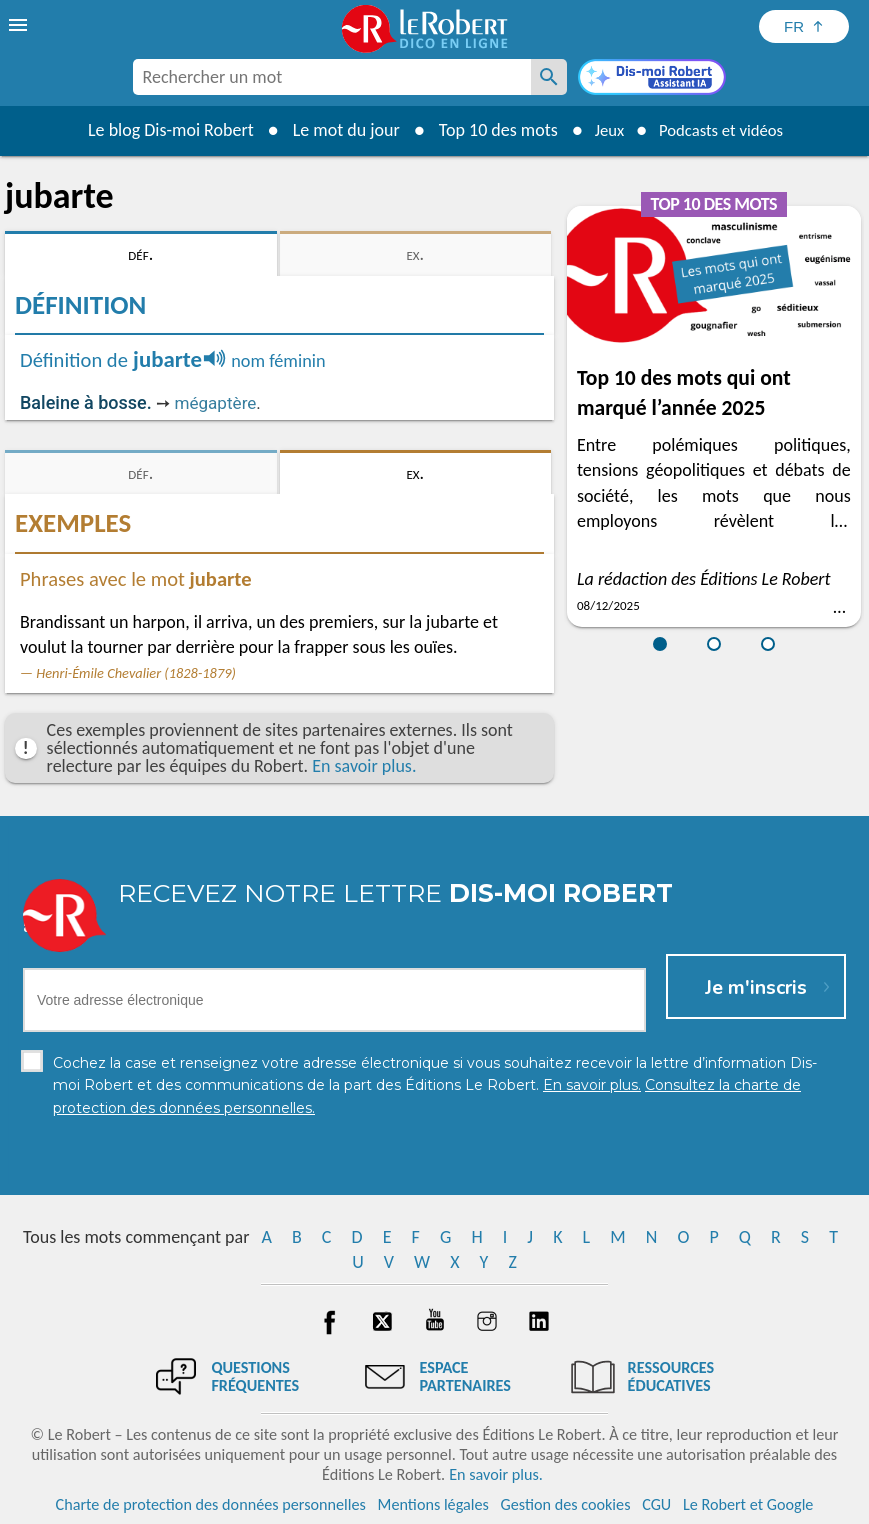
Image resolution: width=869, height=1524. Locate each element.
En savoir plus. (364, 766)
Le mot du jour (335, 130)
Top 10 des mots (487, 130)
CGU (656, 1503)
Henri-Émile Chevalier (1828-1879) (136, 673)
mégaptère (215, 403)
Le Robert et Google (748, 1503)
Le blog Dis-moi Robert (161, 130)
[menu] (20, 25)
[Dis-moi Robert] (652, 79)
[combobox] (332, 77)
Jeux (602, 130)
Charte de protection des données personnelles (211, 1503)
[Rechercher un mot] (549, 77)
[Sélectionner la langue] (804, 26)
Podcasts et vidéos (724, 130)
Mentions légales (433, 1503)
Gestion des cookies (566, 1503)
